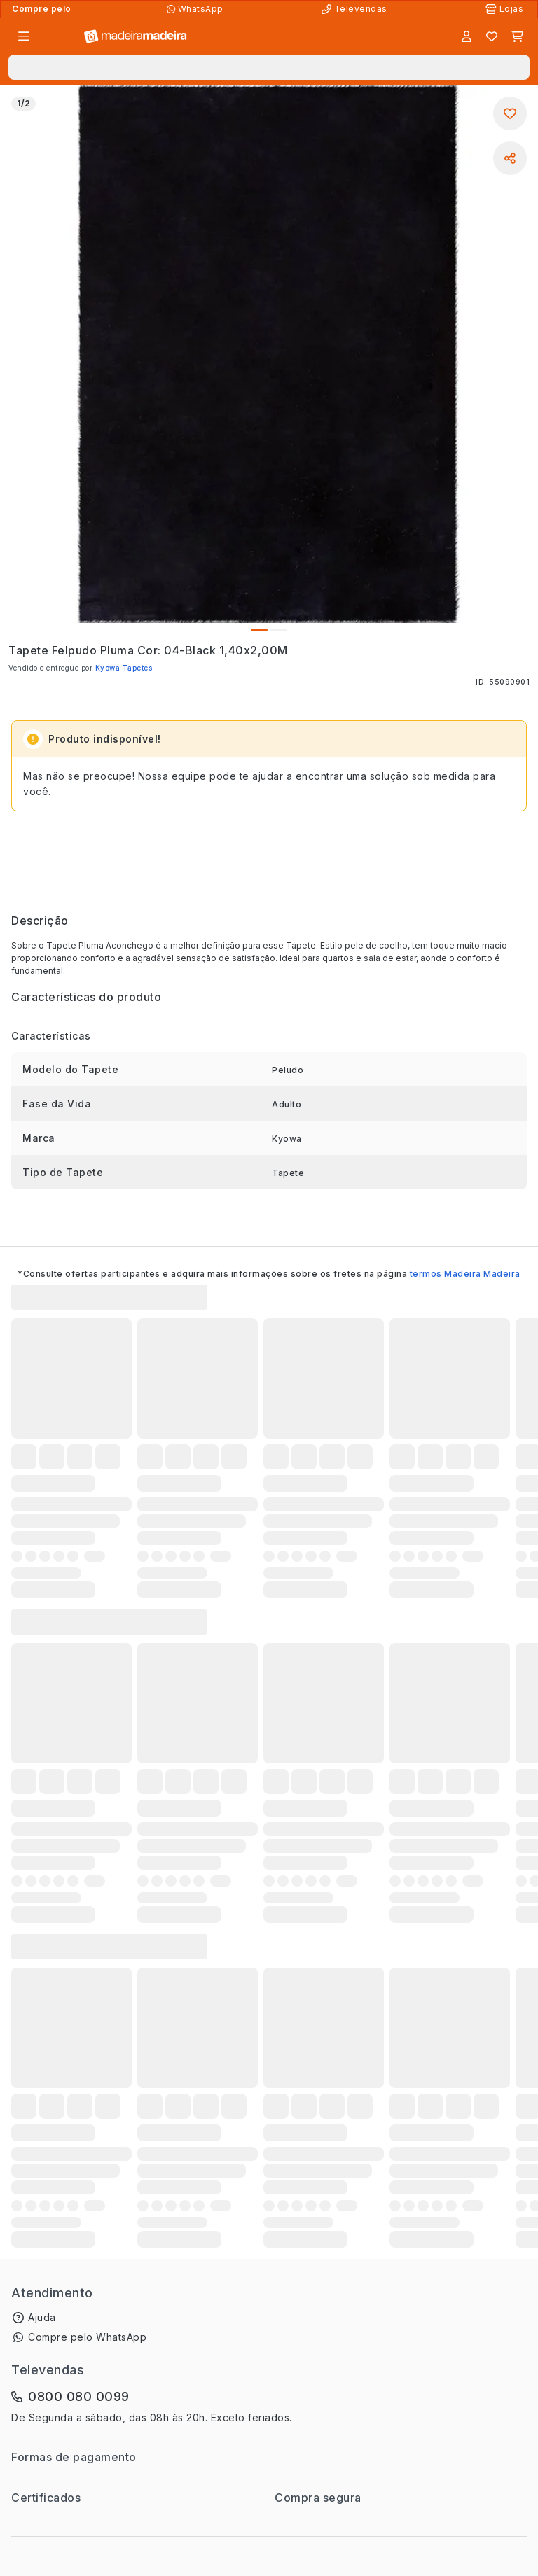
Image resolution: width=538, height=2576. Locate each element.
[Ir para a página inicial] (135, 36)
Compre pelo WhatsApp (87, 2337)
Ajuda (42, 2317)
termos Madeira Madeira (465, 1273)
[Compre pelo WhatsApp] (196, 9)
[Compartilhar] (510, 158)
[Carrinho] (517, 36)
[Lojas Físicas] (505, 9)
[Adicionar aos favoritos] (510, 113)
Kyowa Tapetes (124, 668)
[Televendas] (356, 9)
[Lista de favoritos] (491, 36)
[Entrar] (466, 36)
